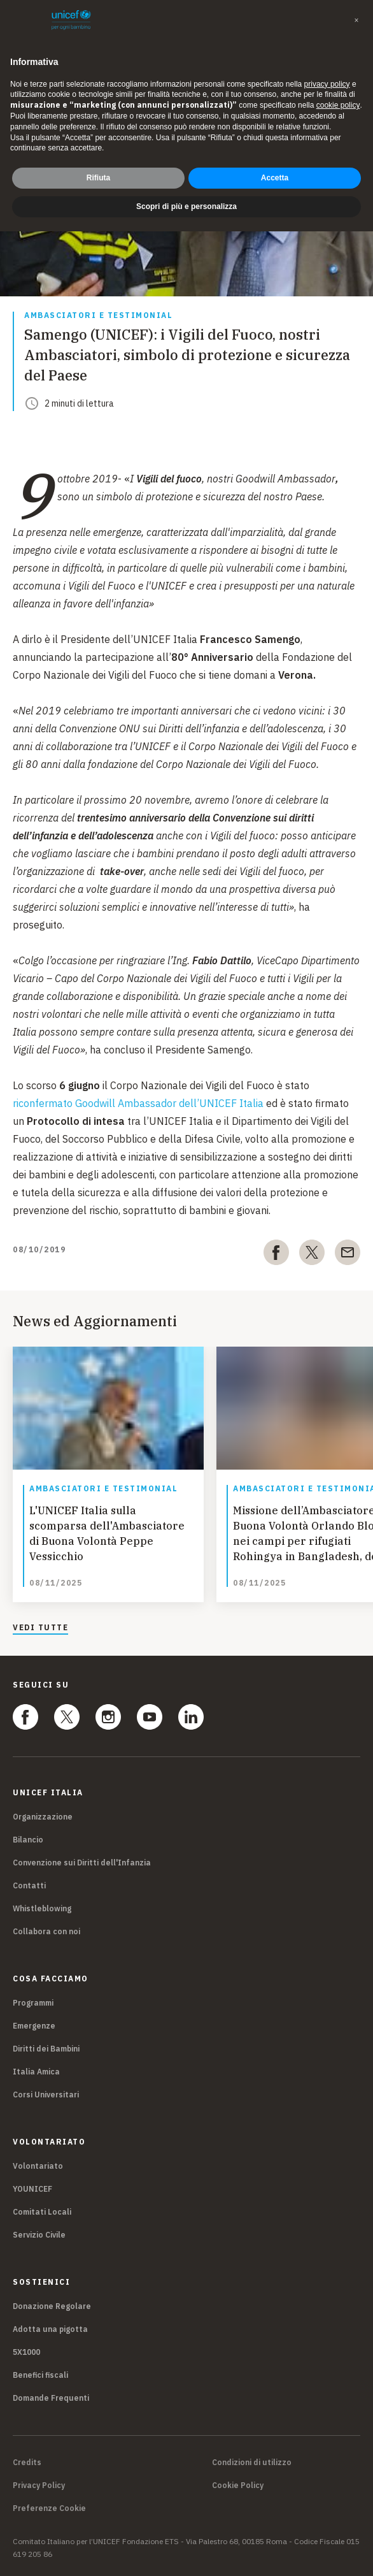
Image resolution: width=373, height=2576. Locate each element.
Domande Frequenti (51, 2398)
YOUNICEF (32, 2189)
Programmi (33, 2003)
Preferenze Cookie (49, 2508)
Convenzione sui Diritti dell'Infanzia (82, 1862)
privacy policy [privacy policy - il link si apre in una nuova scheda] (327, 84)
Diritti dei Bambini (46, 2048)
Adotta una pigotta (50, 2329)
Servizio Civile (39, 2235)
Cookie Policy (238, 2485)
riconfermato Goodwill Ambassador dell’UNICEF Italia (138, 1103)
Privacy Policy (39, 2485)
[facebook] (276, 1255)
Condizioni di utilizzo (252, 2462)
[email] (347, 1255)
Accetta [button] (274, 177)
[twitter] (312, 1255)
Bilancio (28, 1839)
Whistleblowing (42, 1908)
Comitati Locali (42, 2212)
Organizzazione (43, 1816)
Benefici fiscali (40, 2375)
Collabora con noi (46, 1931)
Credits (27, 2462)
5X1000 (26, 2352)
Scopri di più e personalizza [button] (186, 206)
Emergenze (34, 2025)
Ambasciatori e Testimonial (98, 316)
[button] (356, 20)
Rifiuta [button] (98, 177)
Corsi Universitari (46, 2094)
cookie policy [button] (338, 105)
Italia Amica (36, 2071)
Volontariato (38, 2166)
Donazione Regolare (52, 2306)
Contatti (29, 1885)
